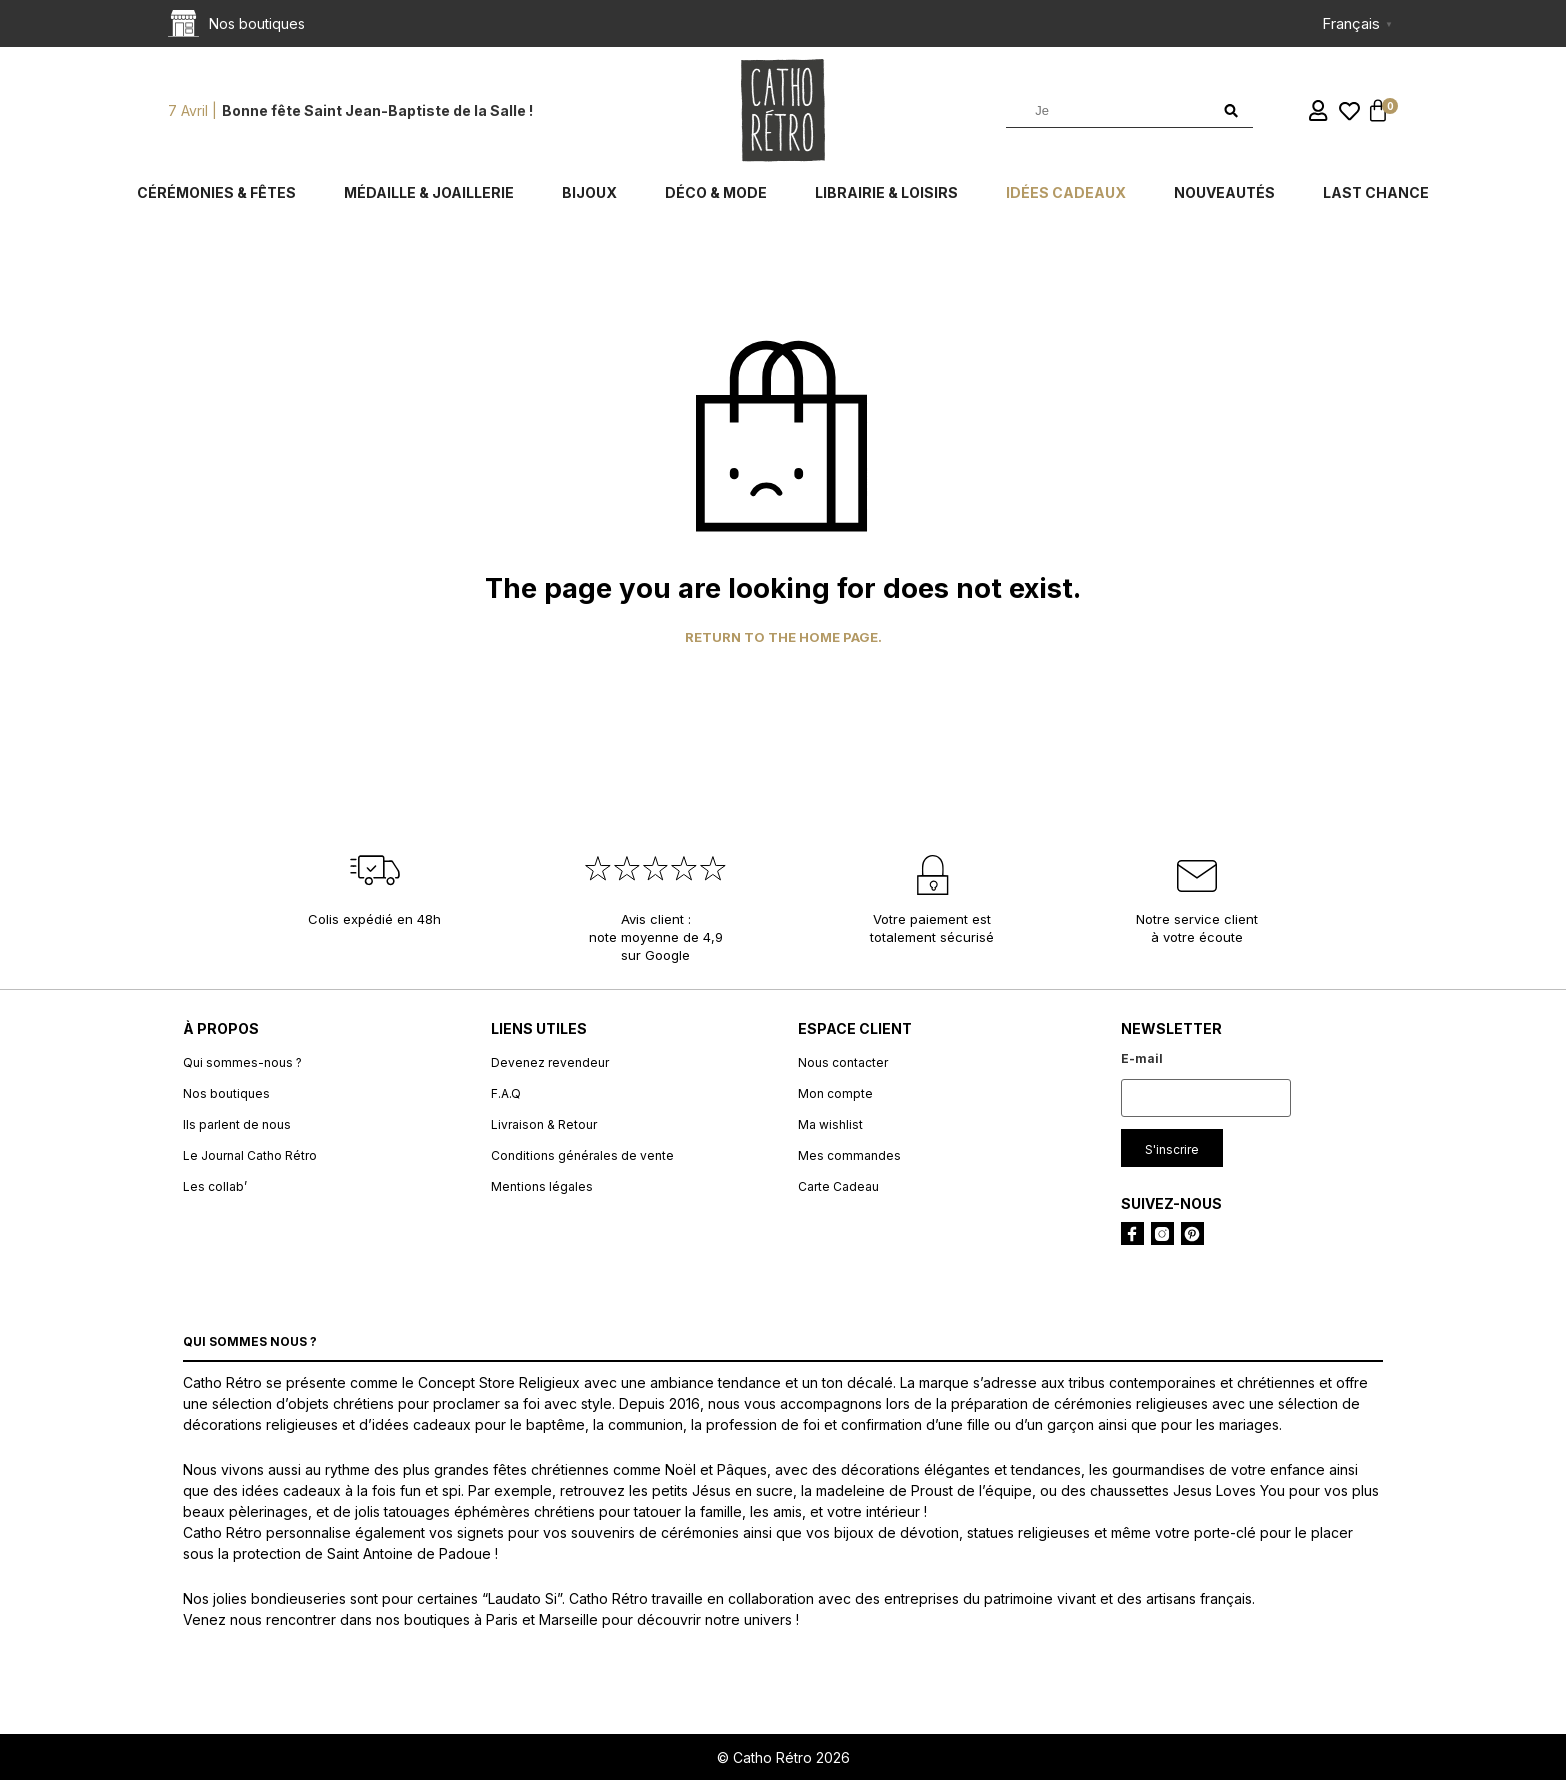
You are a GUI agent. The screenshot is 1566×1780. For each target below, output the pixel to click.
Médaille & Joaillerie (429, 192)
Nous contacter (843, 1062)
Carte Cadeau (838, 1186)
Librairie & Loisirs (886, 192)
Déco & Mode (716, 192)
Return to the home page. (783, 637)
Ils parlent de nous (237, 1124)
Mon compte (835, 1093)
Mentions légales (542, 1186)
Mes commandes (849, 1155)
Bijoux (589, 192)
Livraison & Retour (544, 1124)
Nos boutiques (226, 1093)
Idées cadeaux (1066, 192)
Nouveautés (1224, 192)
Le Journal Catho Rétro (250, 1155)
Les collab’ (215, 1186)
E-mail (1142, 1058)
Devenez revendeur (550, 1062)
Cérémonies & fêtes (216, 192)
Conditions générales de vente (582, 1155)
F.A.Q (506, 1093)
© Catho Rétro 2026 (783, 1757)
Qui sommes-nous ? (242, 1062)
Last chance (1376, 192)
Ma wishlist (830, 1124)
